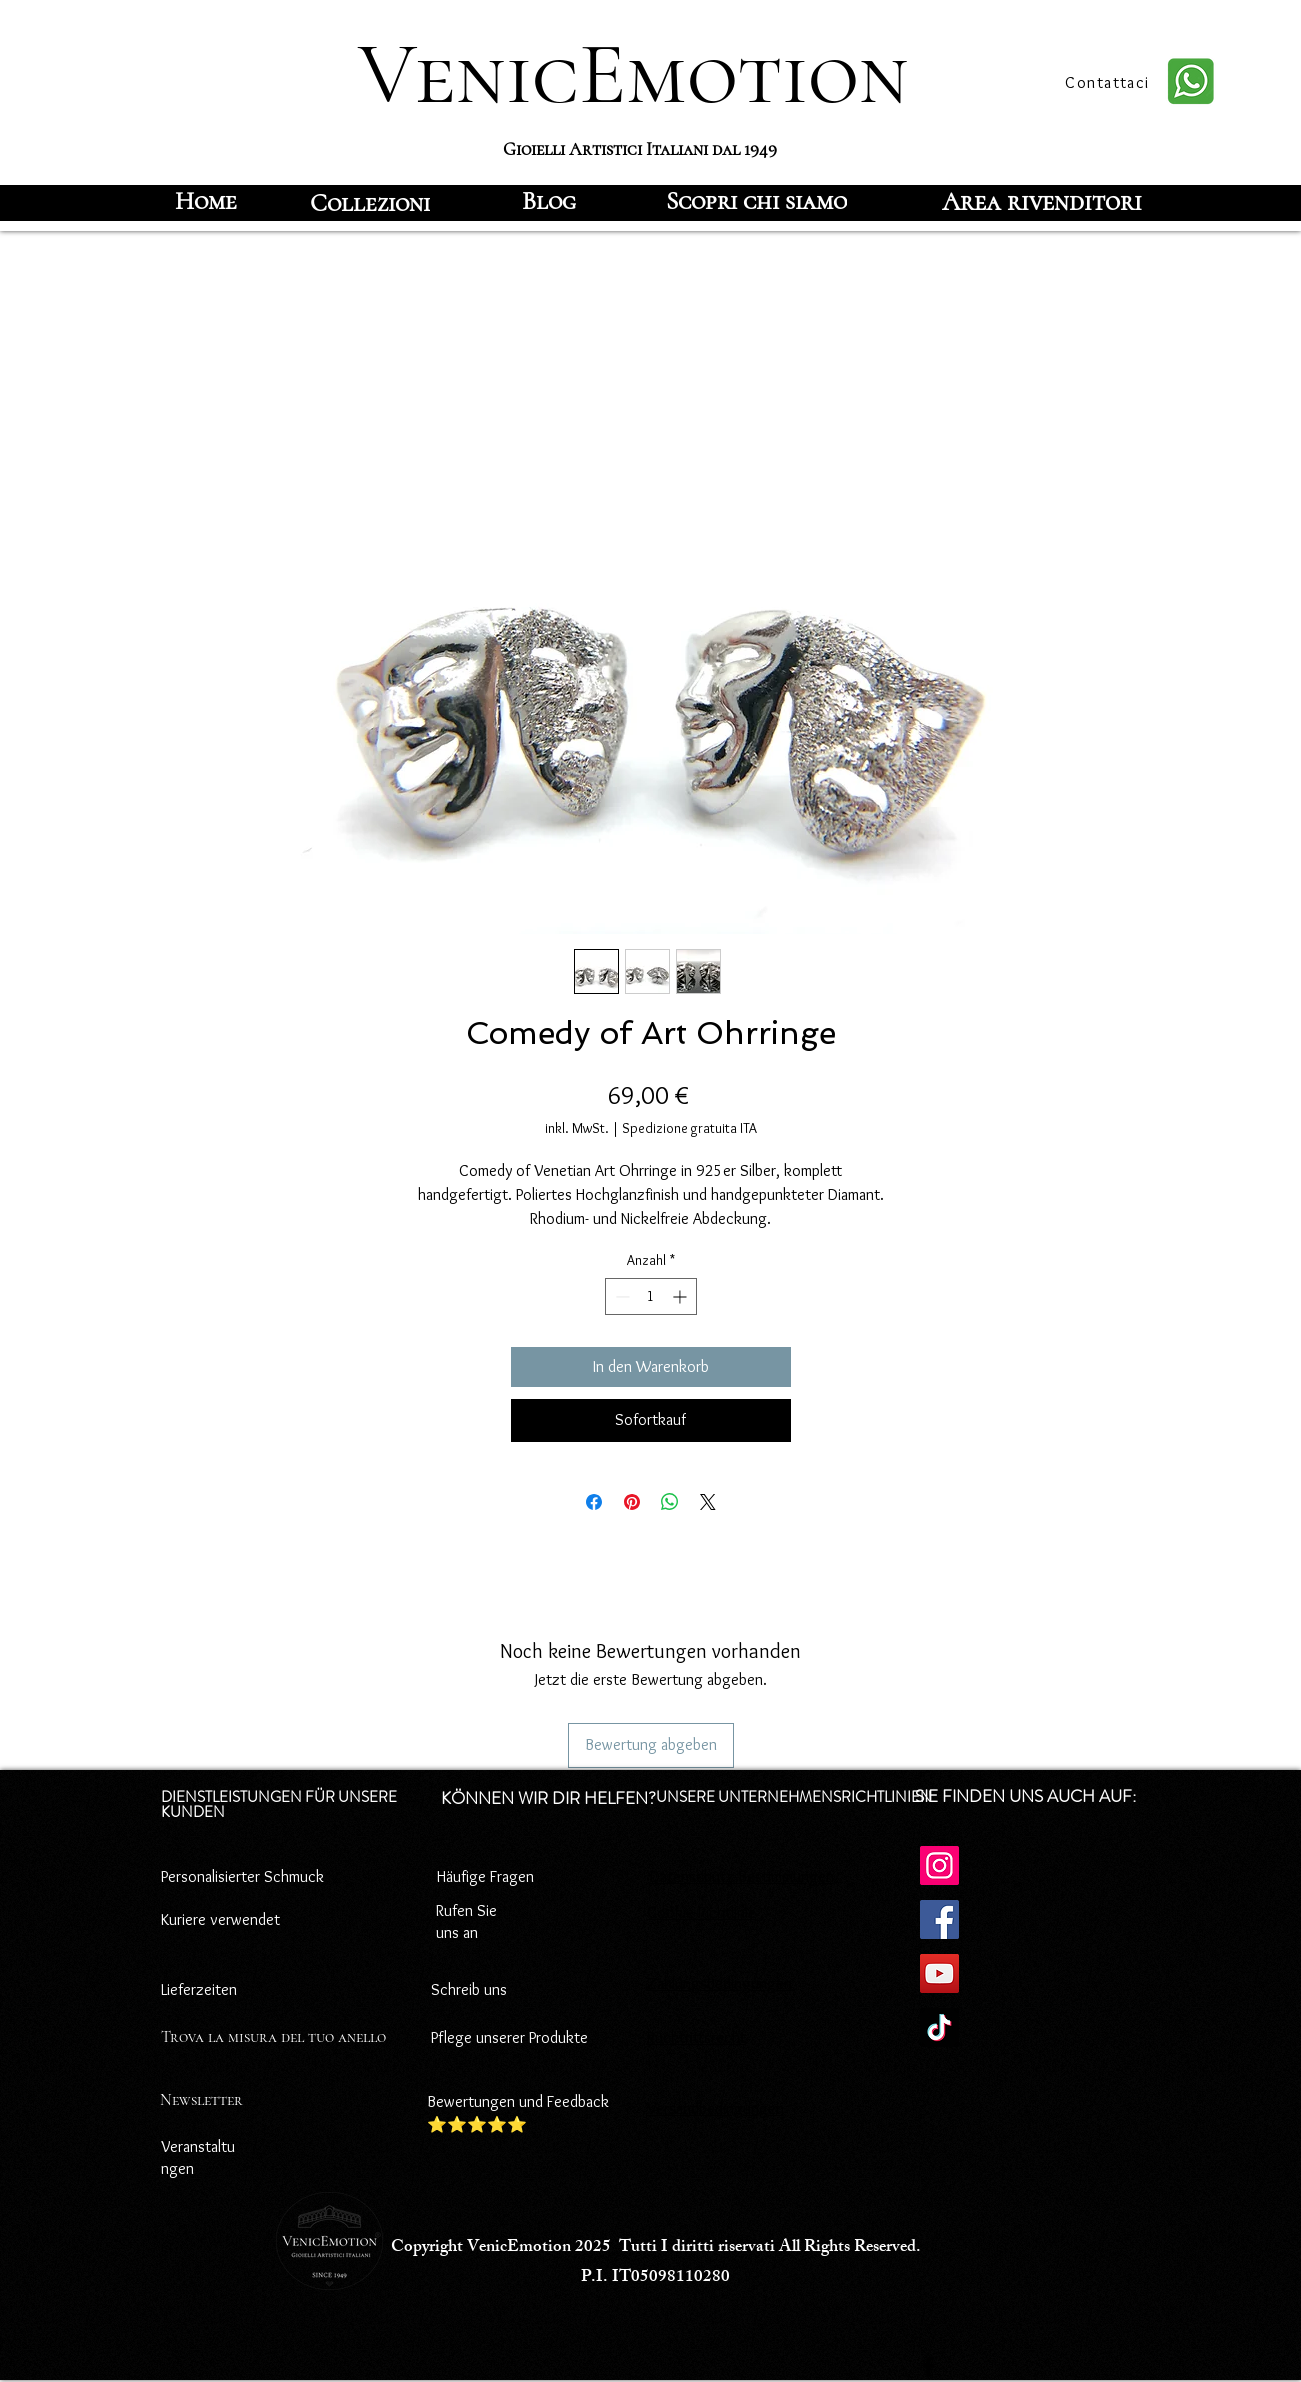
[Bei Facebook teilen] (594, 1502)
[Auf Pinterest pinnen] (632, 1502)
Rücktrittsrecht (696, 2037)
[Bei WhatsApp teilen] (670, 1502)
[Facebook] (939, 1919)
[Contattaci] (1110, 82)
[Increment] (681, 1296)
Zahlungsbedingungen (719, 1983)
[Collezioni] (370, 203)
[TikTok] (939, 2027)
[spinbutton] (651, 1296)
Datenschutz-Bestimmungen (742, 1876)
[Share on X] (708, 1502)
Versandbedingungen (715, 2108)
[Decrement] (620, 1296)
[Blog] (549, 201)
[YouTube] (939, 1973)
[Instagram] (939, 1865)
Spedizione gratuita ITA (689, 1128)
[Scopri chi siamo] (756, 201)
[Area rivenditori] (1042, 201)
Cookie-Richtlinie (701, 1912)
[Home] (206, 201)
